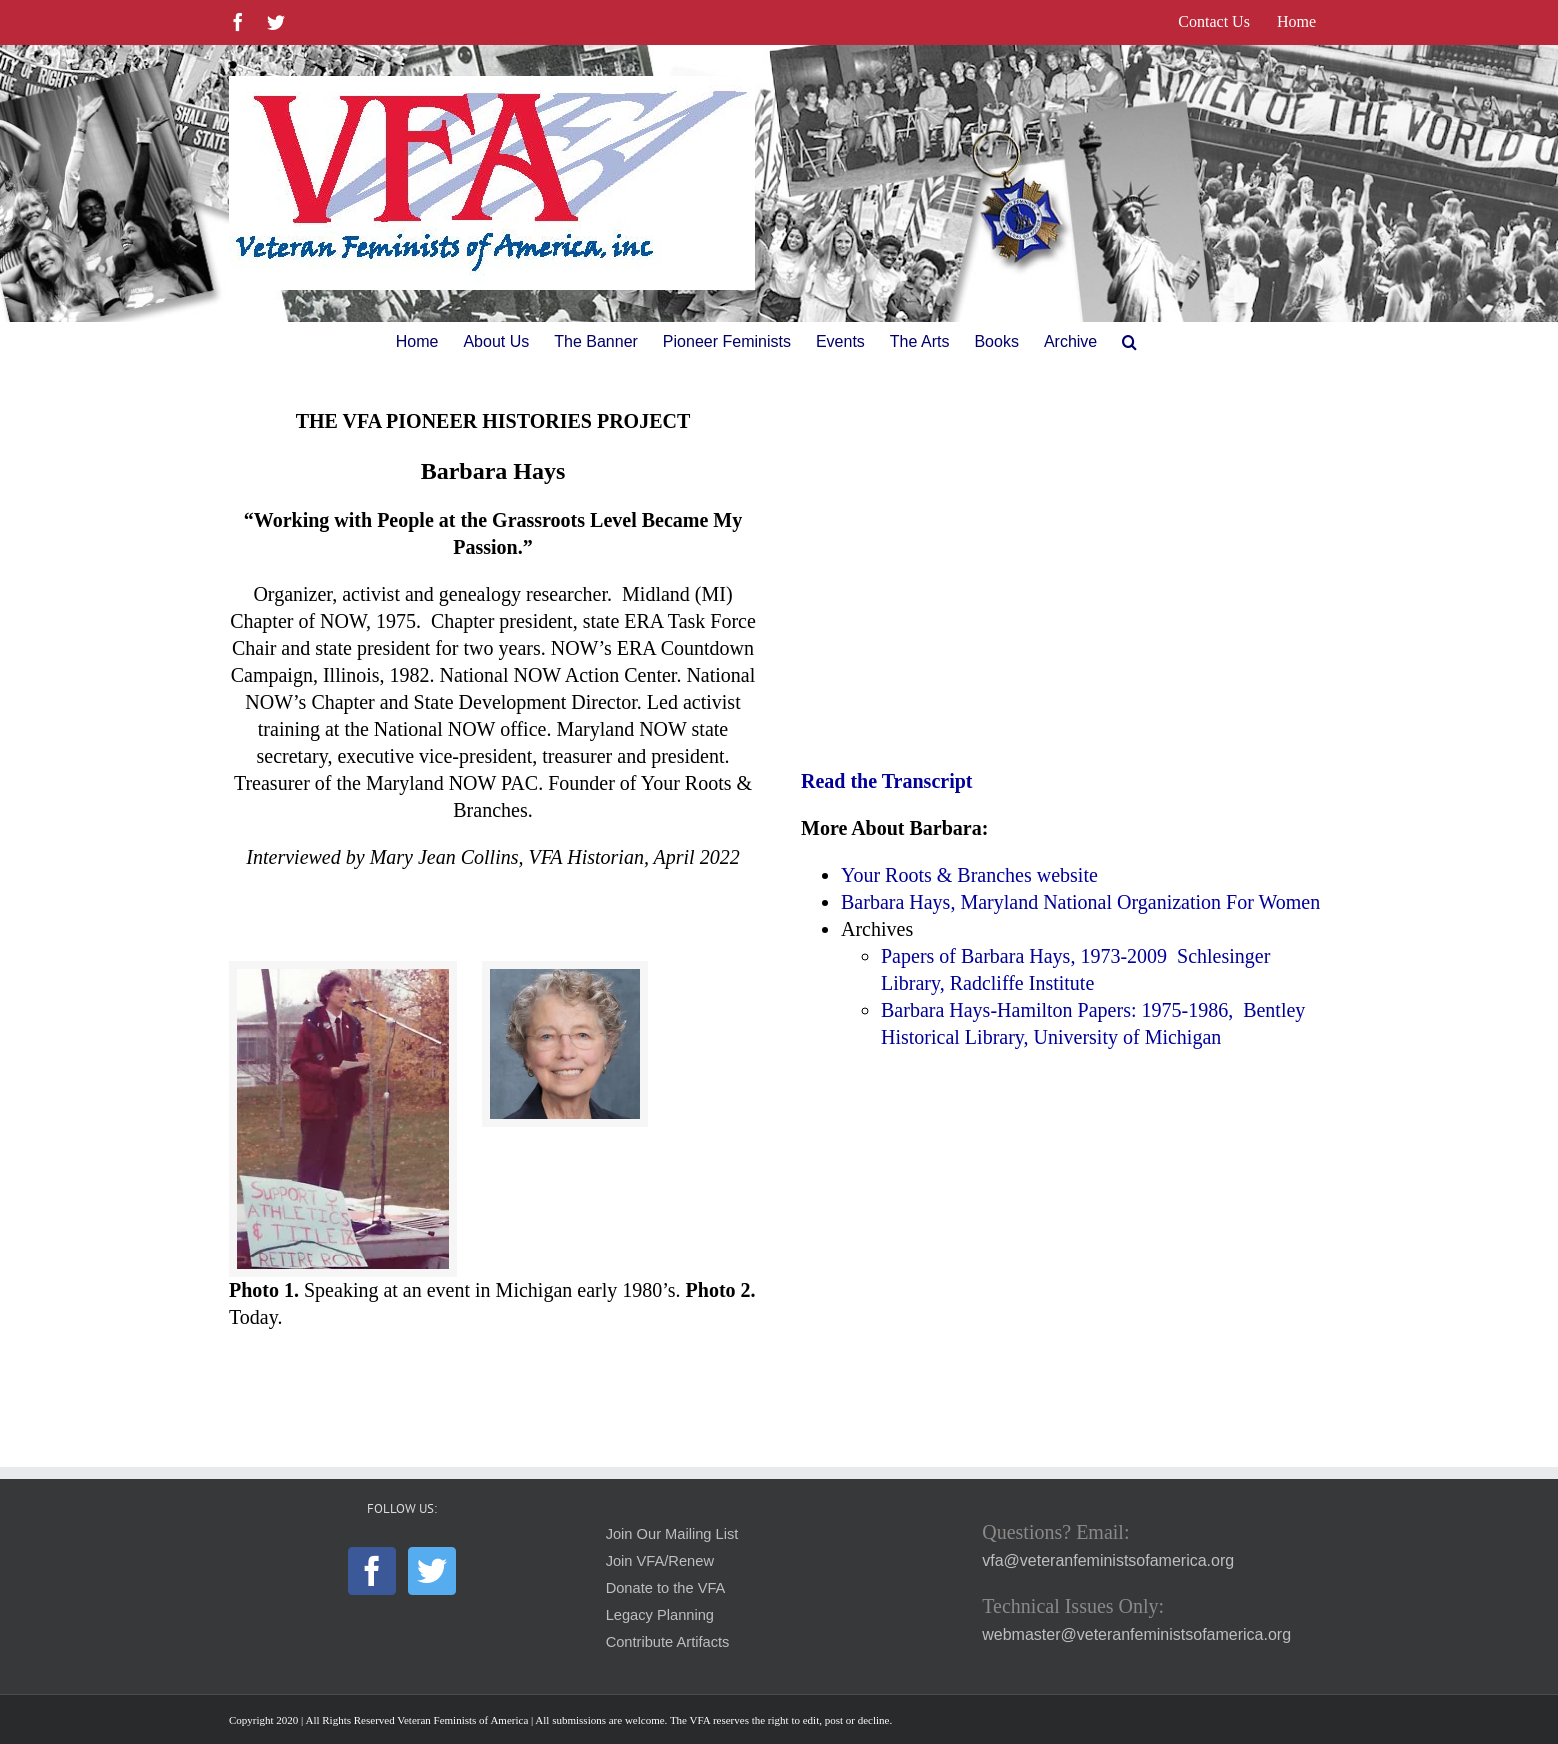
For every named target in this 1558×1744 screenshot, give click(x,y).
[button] (1129, 342)
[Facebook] (372, 1571)
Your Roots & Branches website (969, 875)
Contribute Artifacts (668, 1642)
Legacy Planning (660, 1615)
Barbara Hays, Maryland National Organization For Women (1080, 902)
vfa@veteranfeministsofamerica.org (1108, 1560)
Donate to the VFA (666, 1588)
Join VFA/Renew (660, 1561)
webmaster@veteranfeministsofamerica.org (1136, 1634)
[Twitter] (432, 1571)
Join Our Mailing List (672, 1534)
